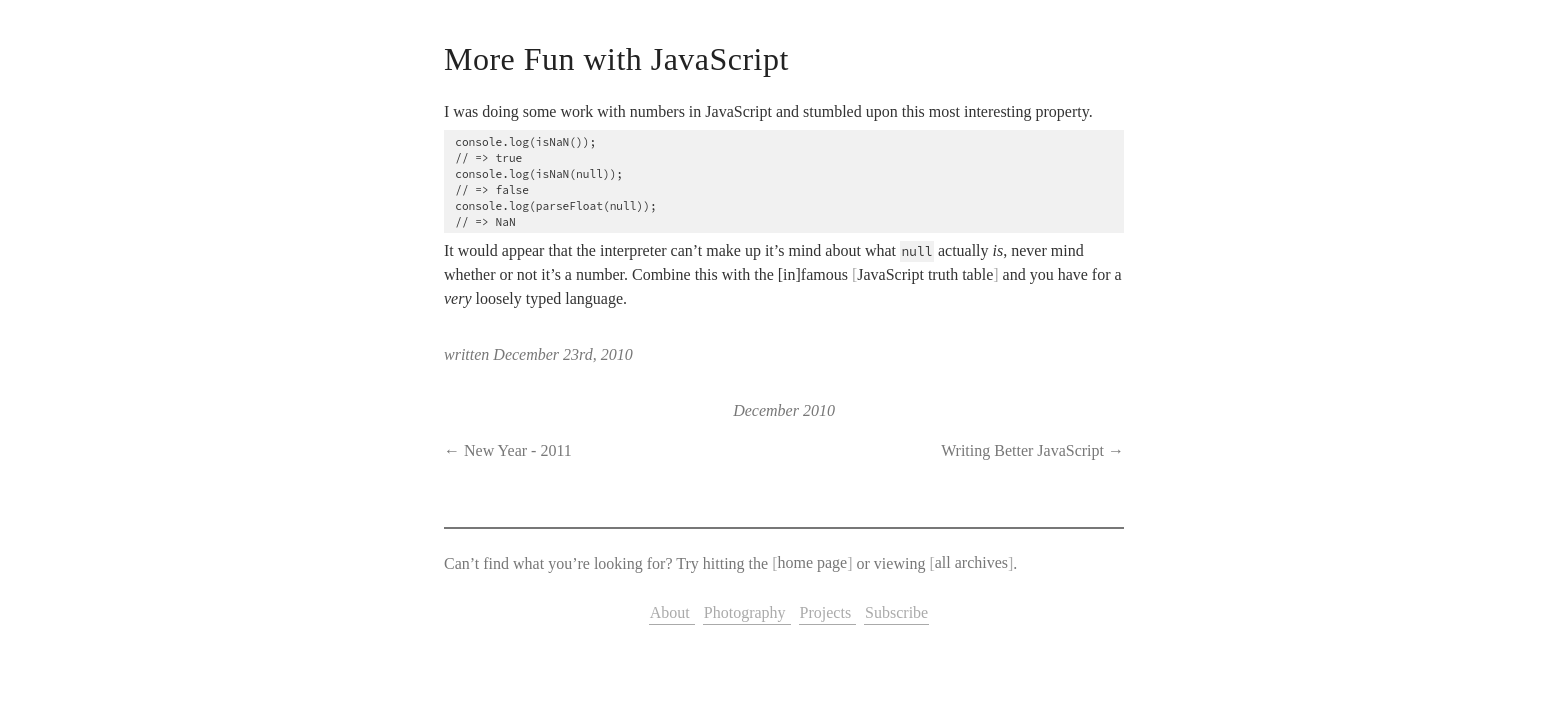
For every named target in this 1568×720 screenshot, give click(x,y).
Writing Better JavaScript (1022, 450)
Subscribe (896, 612)
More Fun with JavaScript (616, 59)
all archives (971, 563)
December (766, 410)
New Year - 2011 (518, 450)
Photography (747, 612)
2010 (819, 410)
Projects (828, 612)
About (672, 612)
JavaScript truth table (925, 274)
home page (812, 563)
